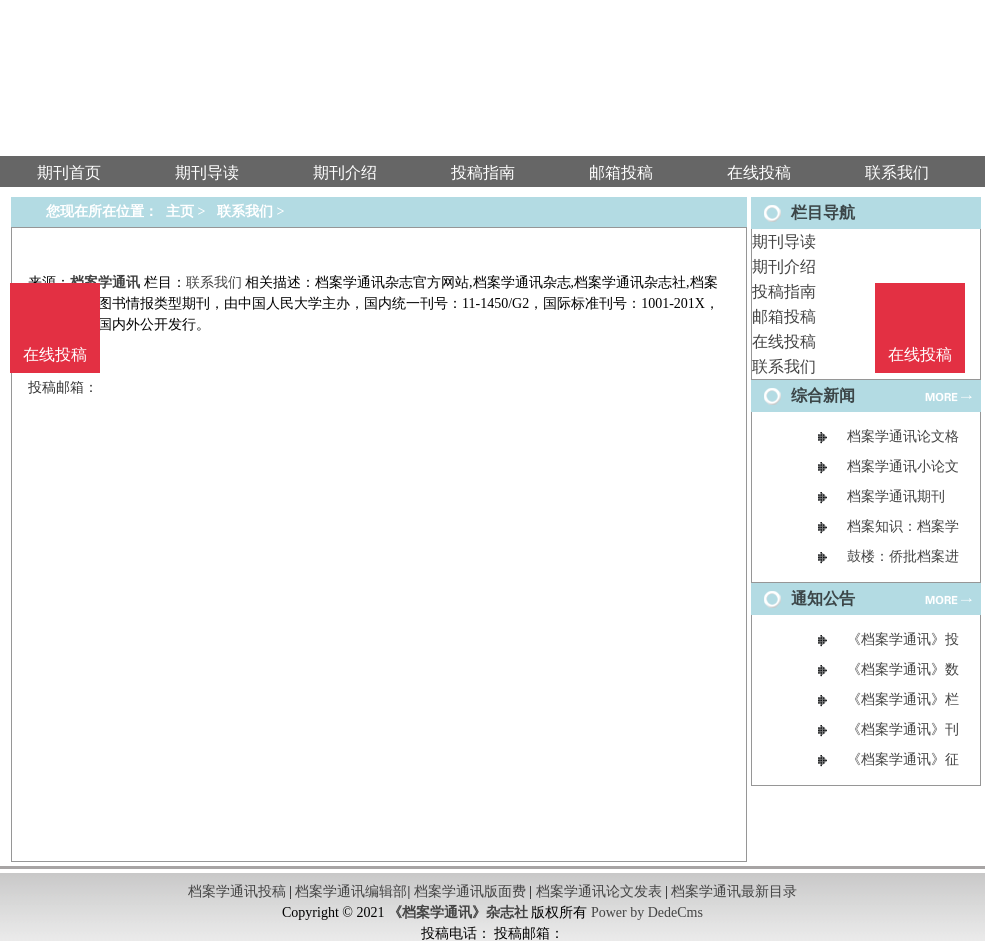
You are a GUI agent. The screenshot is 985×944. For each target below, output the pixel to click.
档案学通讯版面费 (470, 891)
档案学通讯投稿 (237, 891)
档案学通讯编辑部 (351, 891)
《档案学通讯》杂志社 (458, 912)
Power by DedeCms (647, 912)
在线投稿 (784, 341)
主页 (180, 211)
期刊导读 (784, 241)
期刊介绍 (784, 266)
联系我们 (784, 366)
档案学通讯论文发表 (599, 891)
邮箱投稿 (784, 316)
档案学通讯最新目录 (734, 891)
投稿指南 (784, 291)
